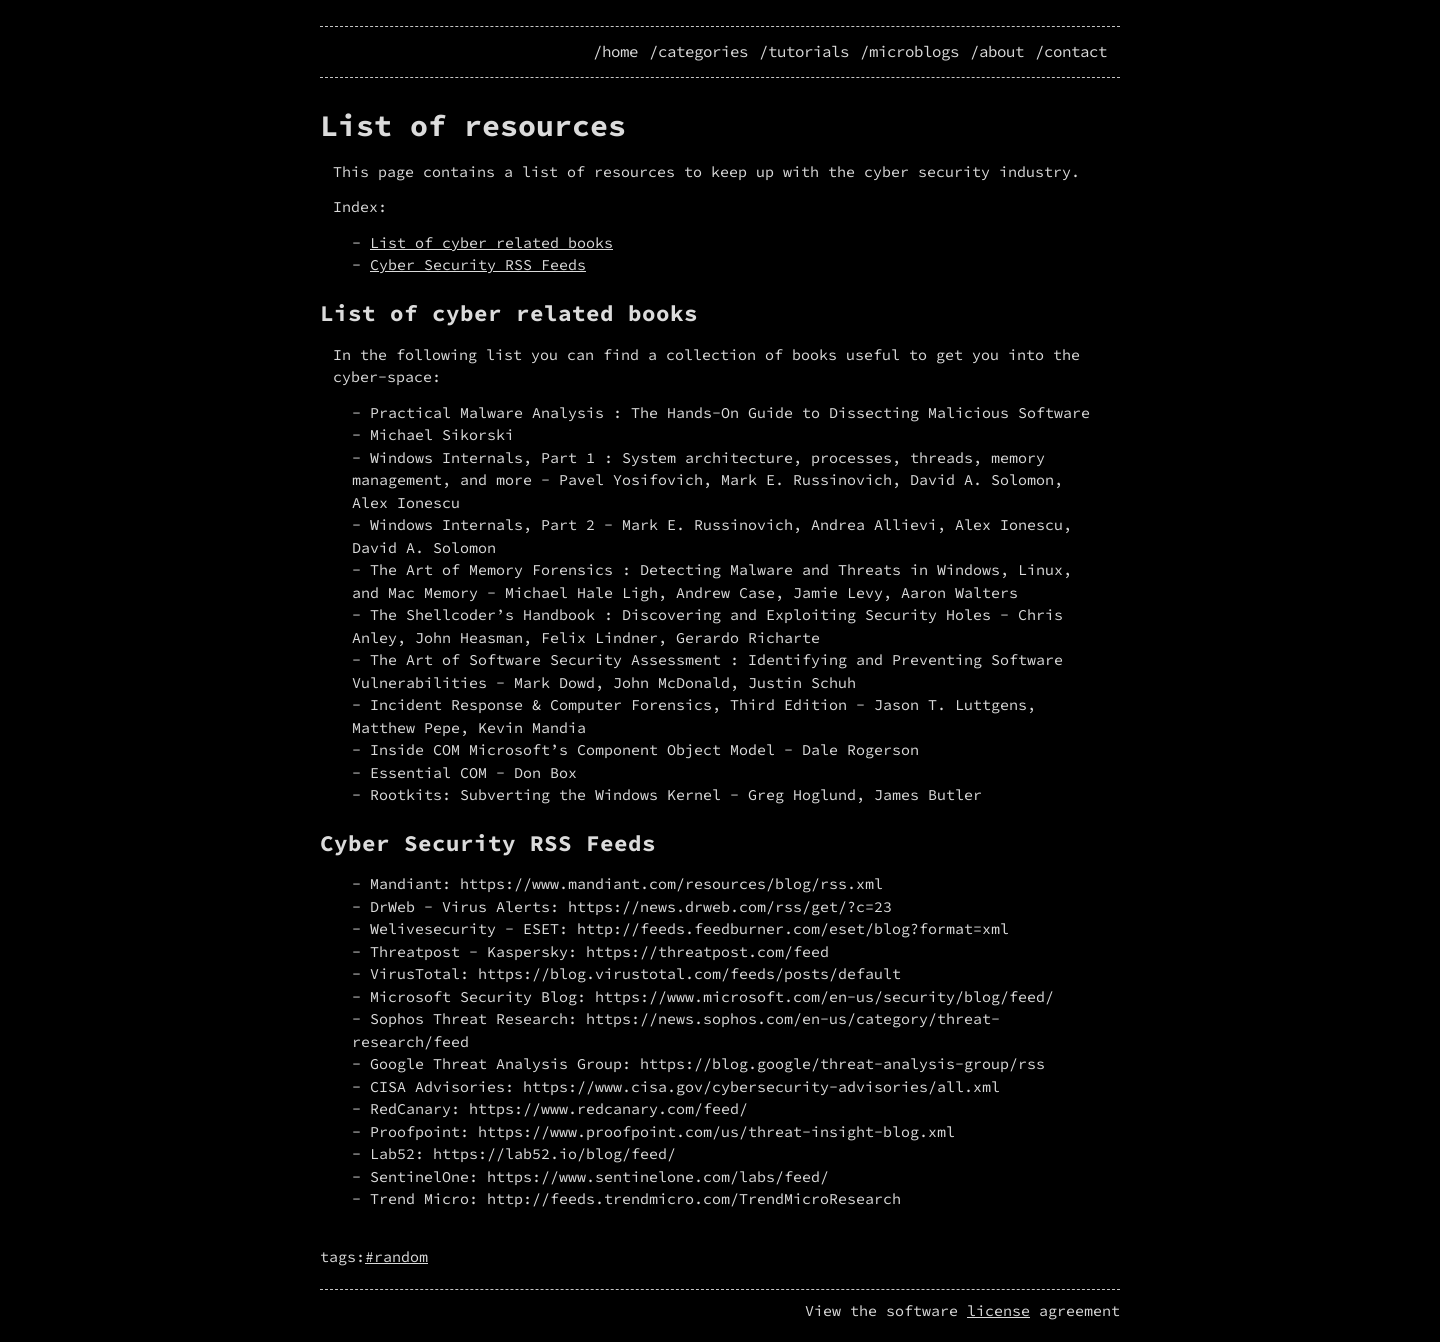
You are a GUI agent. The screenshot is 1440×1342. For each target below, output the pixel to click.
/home (615, 51)
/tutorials (804, 51)
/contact (1071, 51)
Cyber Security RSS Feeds (478, 264)
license (998, 1310)
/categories (698, 51)
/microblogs (909, 51)
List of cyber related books (491, 242)
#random (396, 1256)
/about (997, 51)
